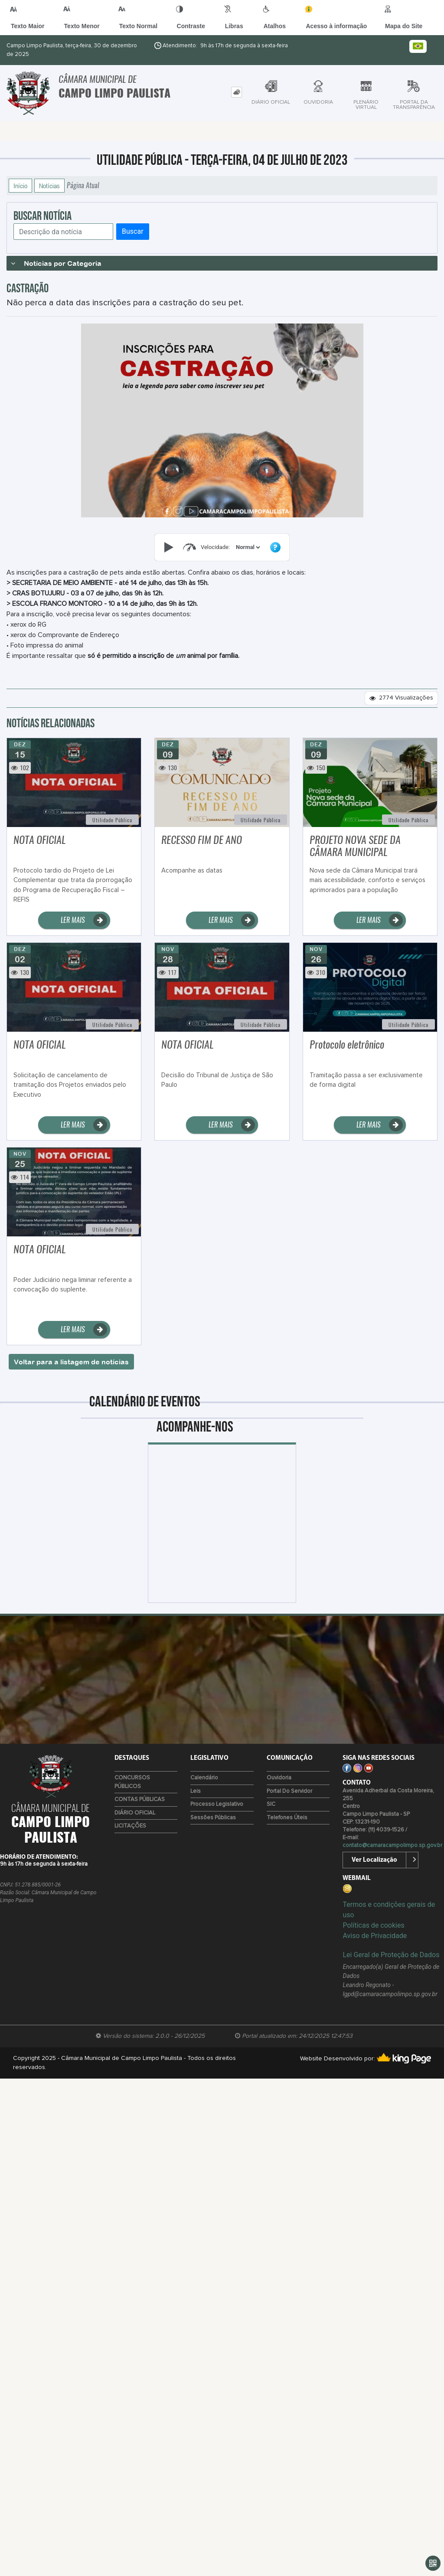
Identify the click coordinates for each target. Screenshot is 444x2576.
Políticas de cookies (373, 1925)
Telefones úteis (287, 1818)
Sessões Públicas (213, 1818)
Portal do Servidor (289, 1791)
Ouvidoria (279, 1778)
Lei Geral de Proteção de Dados (391, 1955)
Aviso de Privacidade (375, 1936)
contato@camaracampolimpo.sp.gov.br (392, 1845)
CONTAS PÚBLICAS (139, 1799)
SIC (271, 1804)
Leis (195, 1791)
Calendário (204, 1778)
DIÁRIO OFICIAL (134, 1813)
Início (20, 185)
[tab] (236, 92)
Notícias (49, 185)
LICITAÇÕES (130, 1826)
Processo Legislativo (216, 1804)
